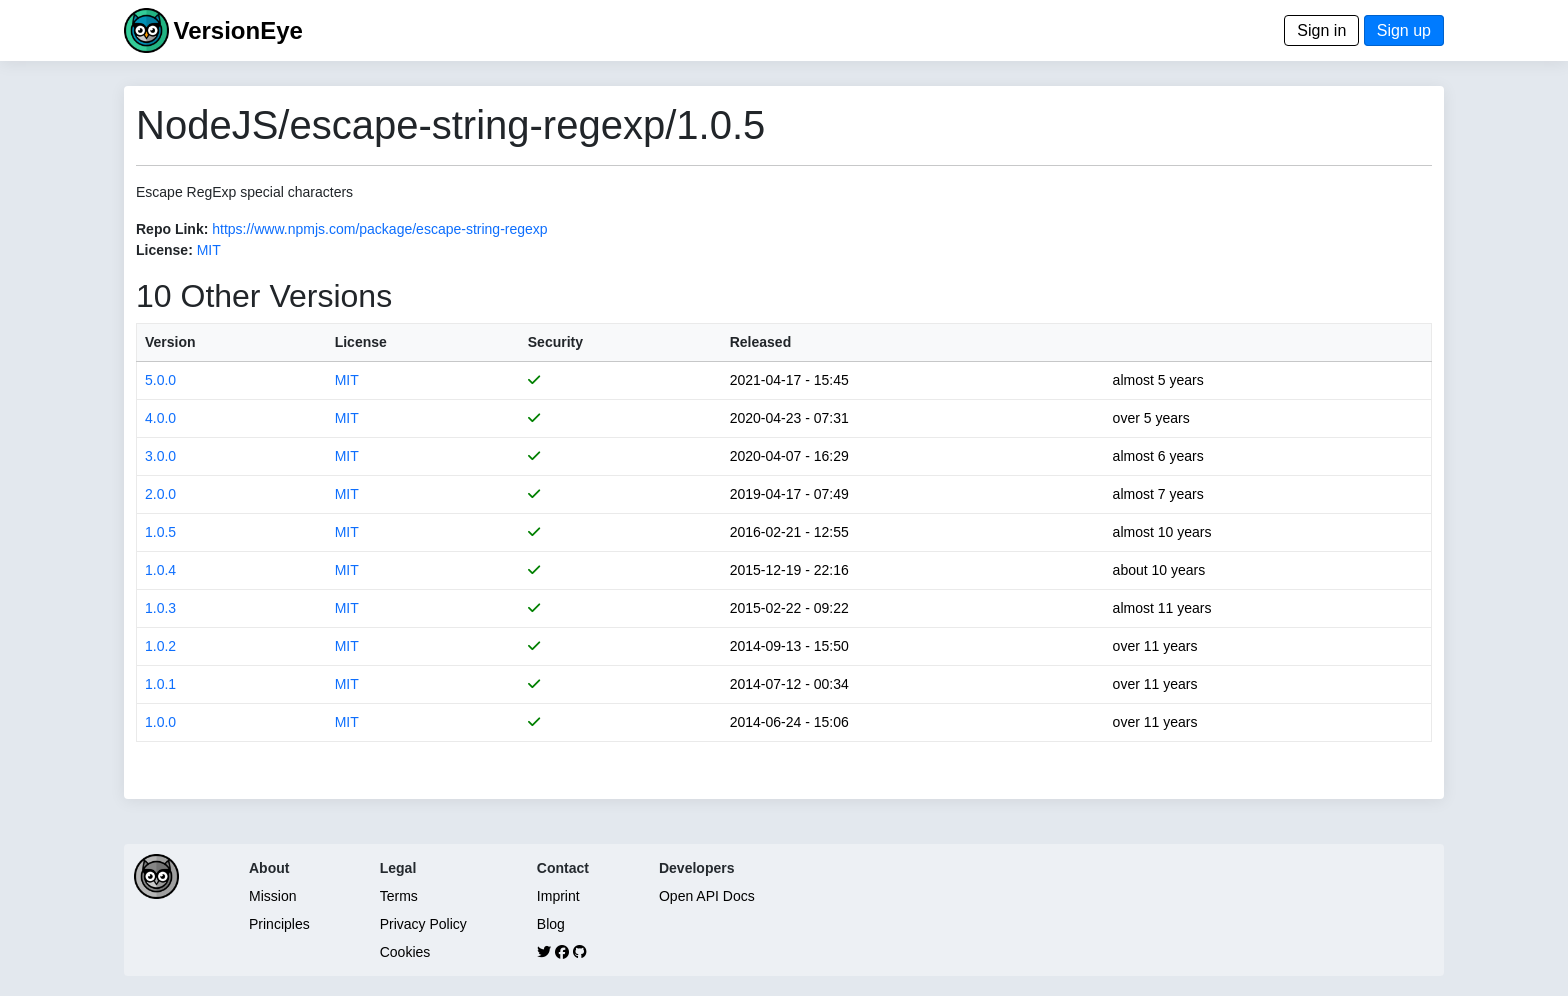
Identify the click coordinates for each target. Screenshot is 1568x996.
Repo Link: (172, 229)
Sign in (1321, 30)
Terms (399, 896)
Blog (551, 924)
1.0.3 (160, 608)
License (361, 342)
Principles (279, 924)
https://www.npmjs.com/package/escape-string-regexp (379, 229)
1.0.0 (160, 722)
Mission (272, 896)
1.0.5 (160, 532)
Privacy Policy (423, 924)
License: (164, 250)
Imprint (558, 896)
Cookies (405, 952)
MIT (209, 250)
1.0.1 (160, 684)
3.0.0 (160, 456)
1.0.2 (160, 646)
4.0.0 (160, 418)
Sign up (1404, 30)
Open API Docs (707, 896)
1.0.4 (160, 570)
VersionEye (237, 30)
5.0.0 (160, 380)
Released (760, 342)
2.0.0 (160, 494)
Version (170, 342)
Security (555, 342)
